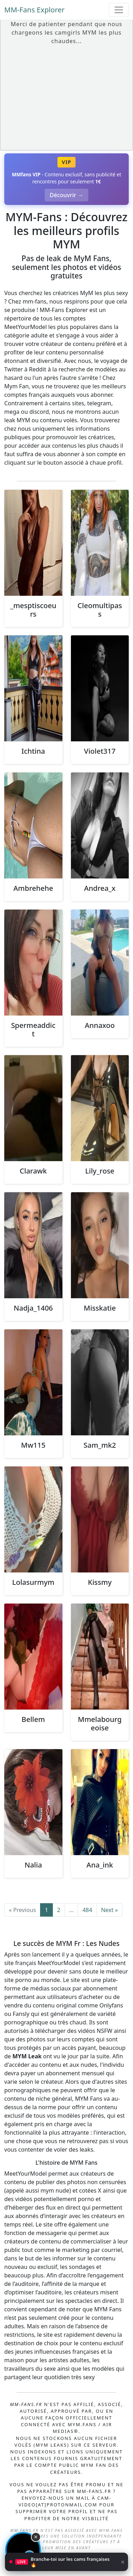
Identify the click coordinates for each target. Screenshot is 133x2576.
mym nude (54, 2190)
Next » (109, 1910)
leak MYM (17, 420)
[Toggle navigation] (119, 10)
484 (87, 1910)
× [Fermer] (122, 2565)
